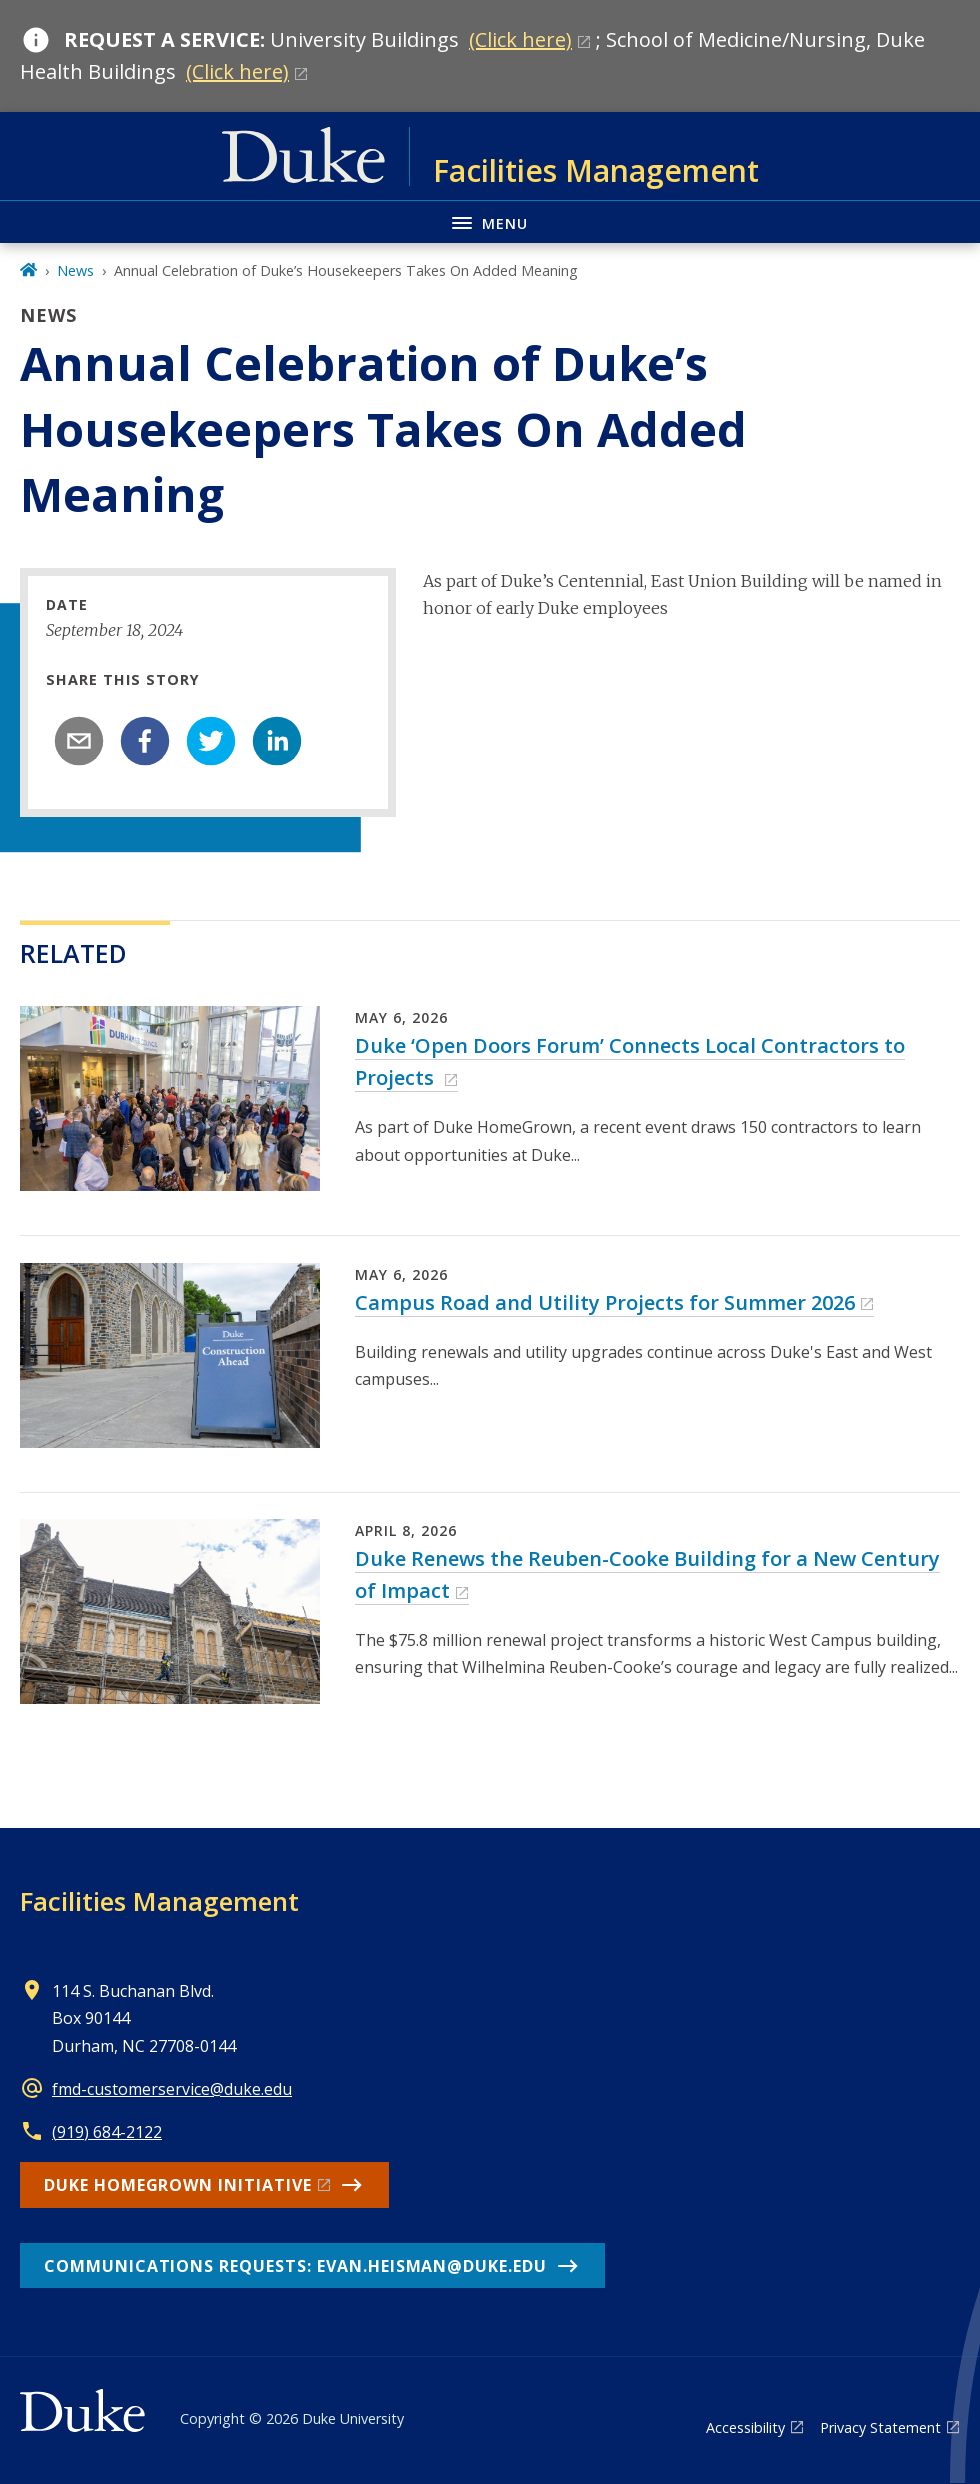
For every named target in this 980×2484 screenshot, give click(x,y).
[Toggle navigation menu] (490, 221)
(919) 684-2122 (107, 2132)
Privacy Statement (880, 2427)
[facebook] (145, 741)
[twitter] (211, 741)
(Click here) (520, 39)
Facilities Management (159, 1901)
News (75, 270)
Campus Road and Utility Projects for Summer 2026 (605, 1302)
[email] (79, 741)
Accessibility (745, 2427)
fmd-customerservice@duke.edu (172, 2089)
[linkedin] (277, 741)
